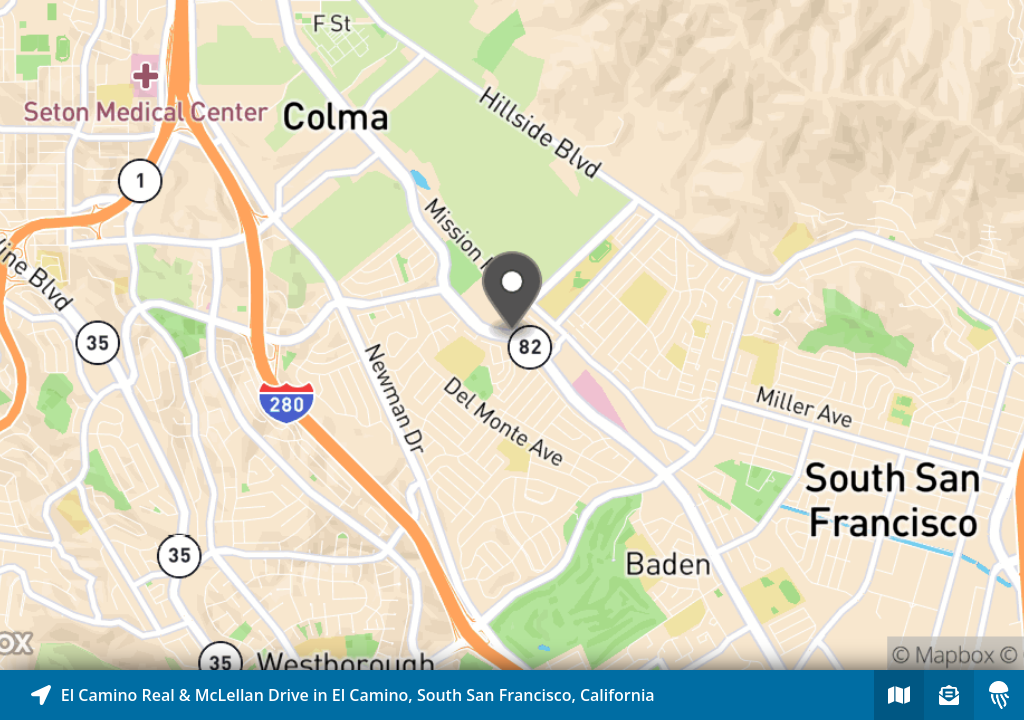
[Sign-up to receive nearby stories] (949, 695)
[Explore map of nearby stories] (512, 335)
